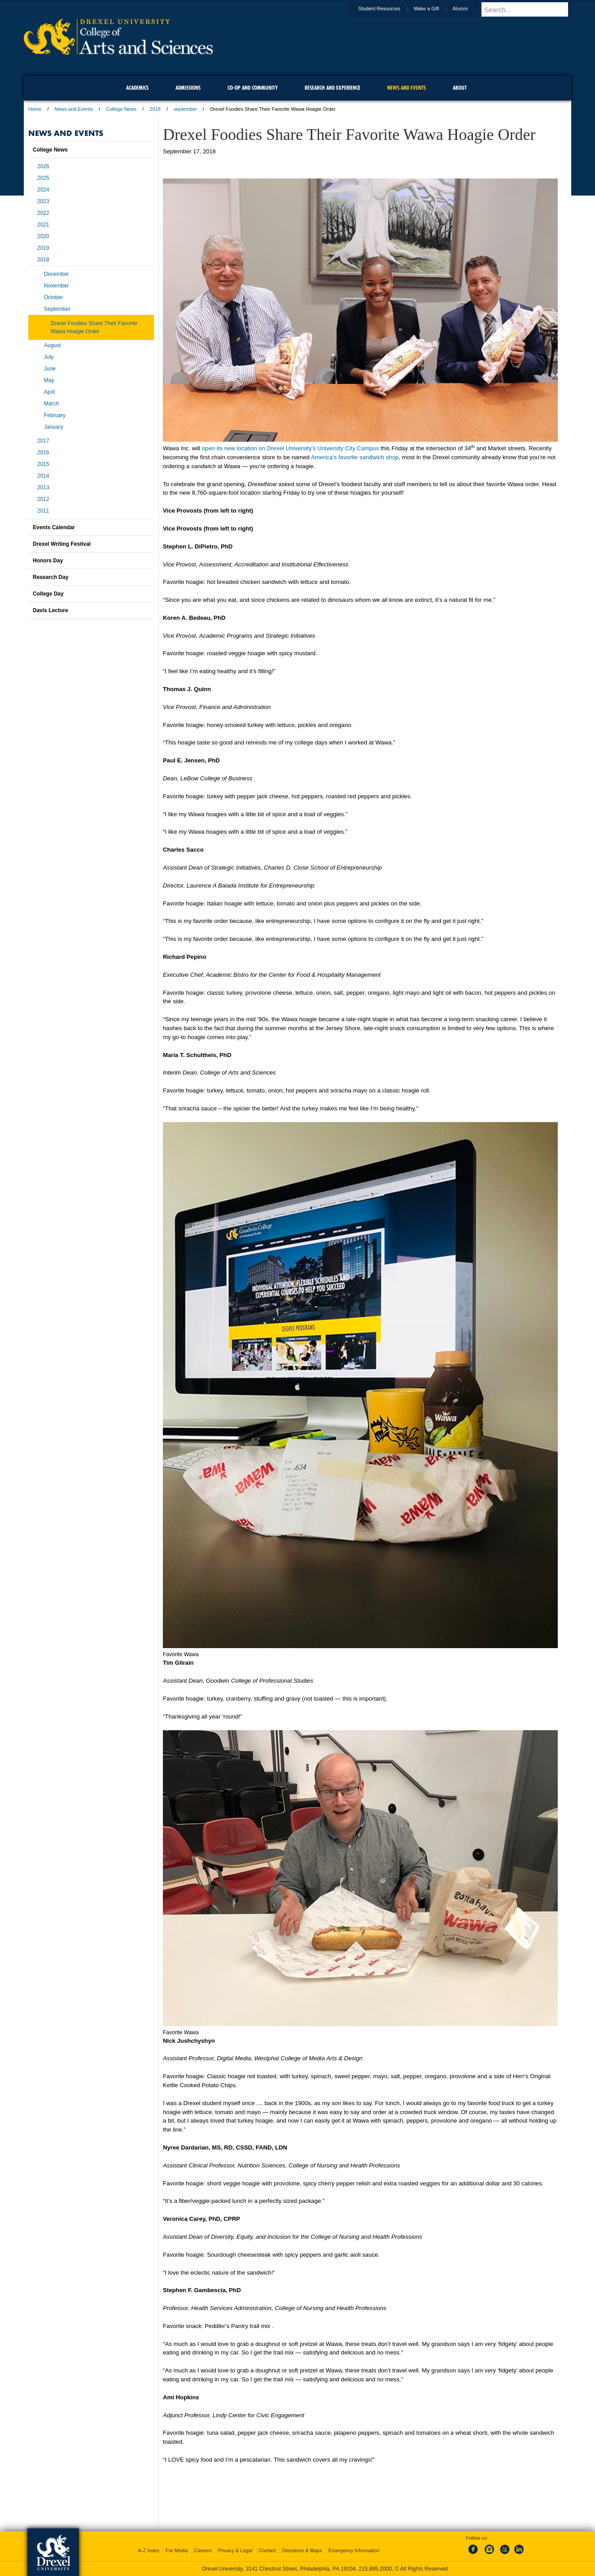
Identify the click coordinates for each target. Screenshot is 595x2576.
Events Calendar (54, 527)
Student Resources (388, 8)
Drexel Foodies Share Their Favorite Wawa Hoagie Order (94, 327)
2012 (43, 499)
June (50, 369)
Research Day (50, 577)
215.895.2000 (375, 2569)
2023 (43, 201)
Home (34, 109)
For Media (177, 2550)
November (56, 286)
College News (121, 109)
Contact (267, 2550)
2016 (43, 452)
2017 (43, 441)
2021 (43, 225)
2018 (154, 109)
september (185, 109)
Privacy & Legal (235, 2550)
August (52, 345)
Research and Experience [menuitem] (332, 87)
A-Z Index (148, 2550)
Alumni (468, 8)
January (53, 427)
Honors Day (48, 560)
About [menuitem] (460, 87)
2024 (43, 190)
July (48, 357)
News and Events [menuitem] (406, 87)
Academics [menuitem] (137, 87)
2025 (43, 178)
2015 (43, 464)
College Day (48, 594)
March (51, 403)
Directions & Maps (302, 2550)
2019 (43, 248)
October (53, 297)
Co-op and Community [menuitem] (253, 87)
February (55, 415)
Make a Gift (434, 8)
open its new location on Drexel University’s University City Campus (290, 448)
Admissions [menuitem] (188, 87)
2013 (43, 487)
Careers (203, 2550)
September (57, 309)
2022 (43, 213)
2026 (43, 166)
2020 (43, 236)
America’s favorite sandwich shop (354, 457)
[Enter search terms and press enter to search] (530, 9)
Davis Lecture (50, 610)
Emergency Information (354, 2550)
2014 (43, 476)
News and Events (74, 109)
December (56, 274)
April (49, 392)
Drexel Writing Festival (62, 544)
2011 (43, 511)
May (49, 380)
